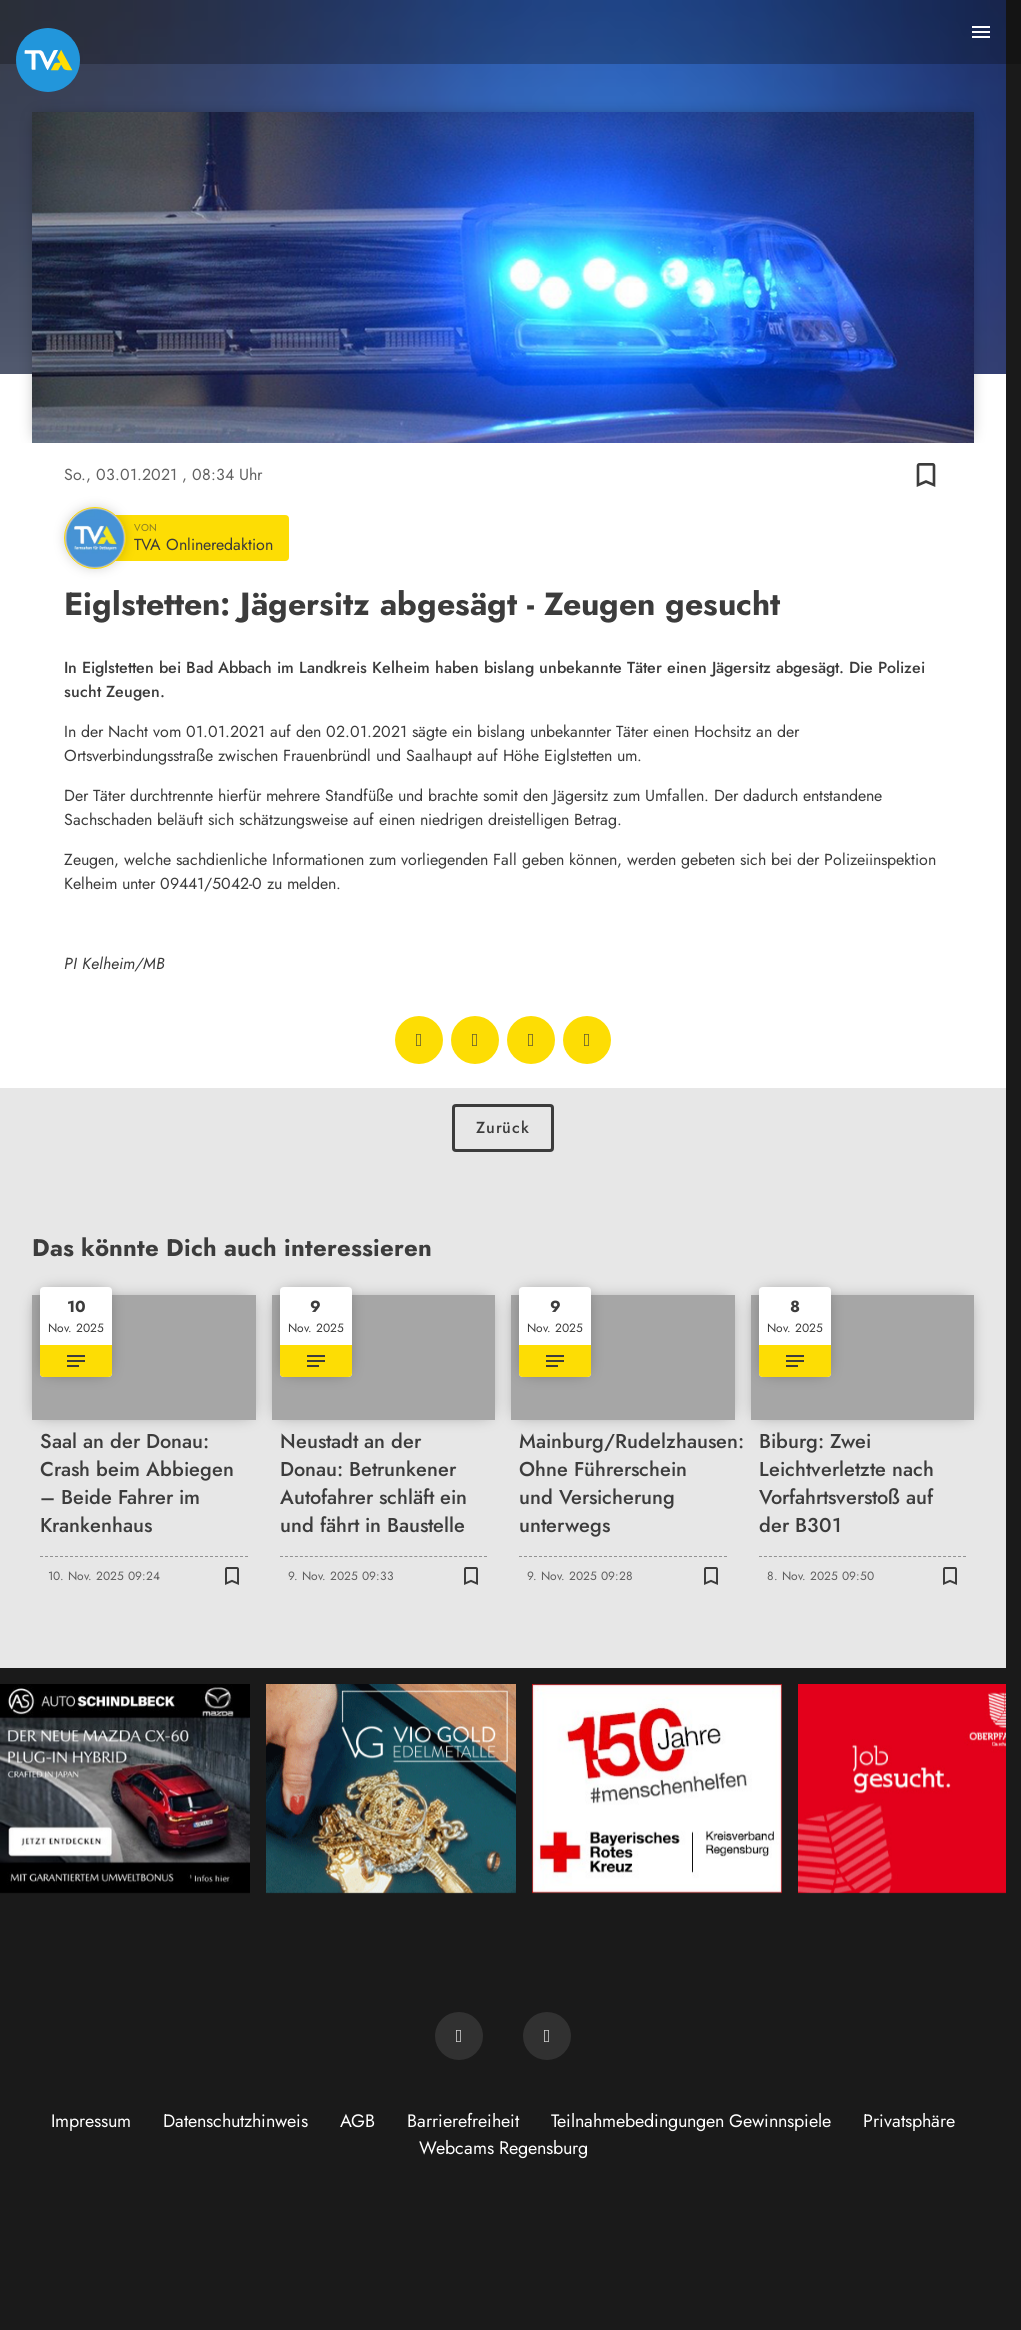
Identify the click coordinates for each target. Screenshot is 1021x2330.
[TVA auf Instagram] (547, 2036)
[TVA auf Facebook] (459, 2036)
